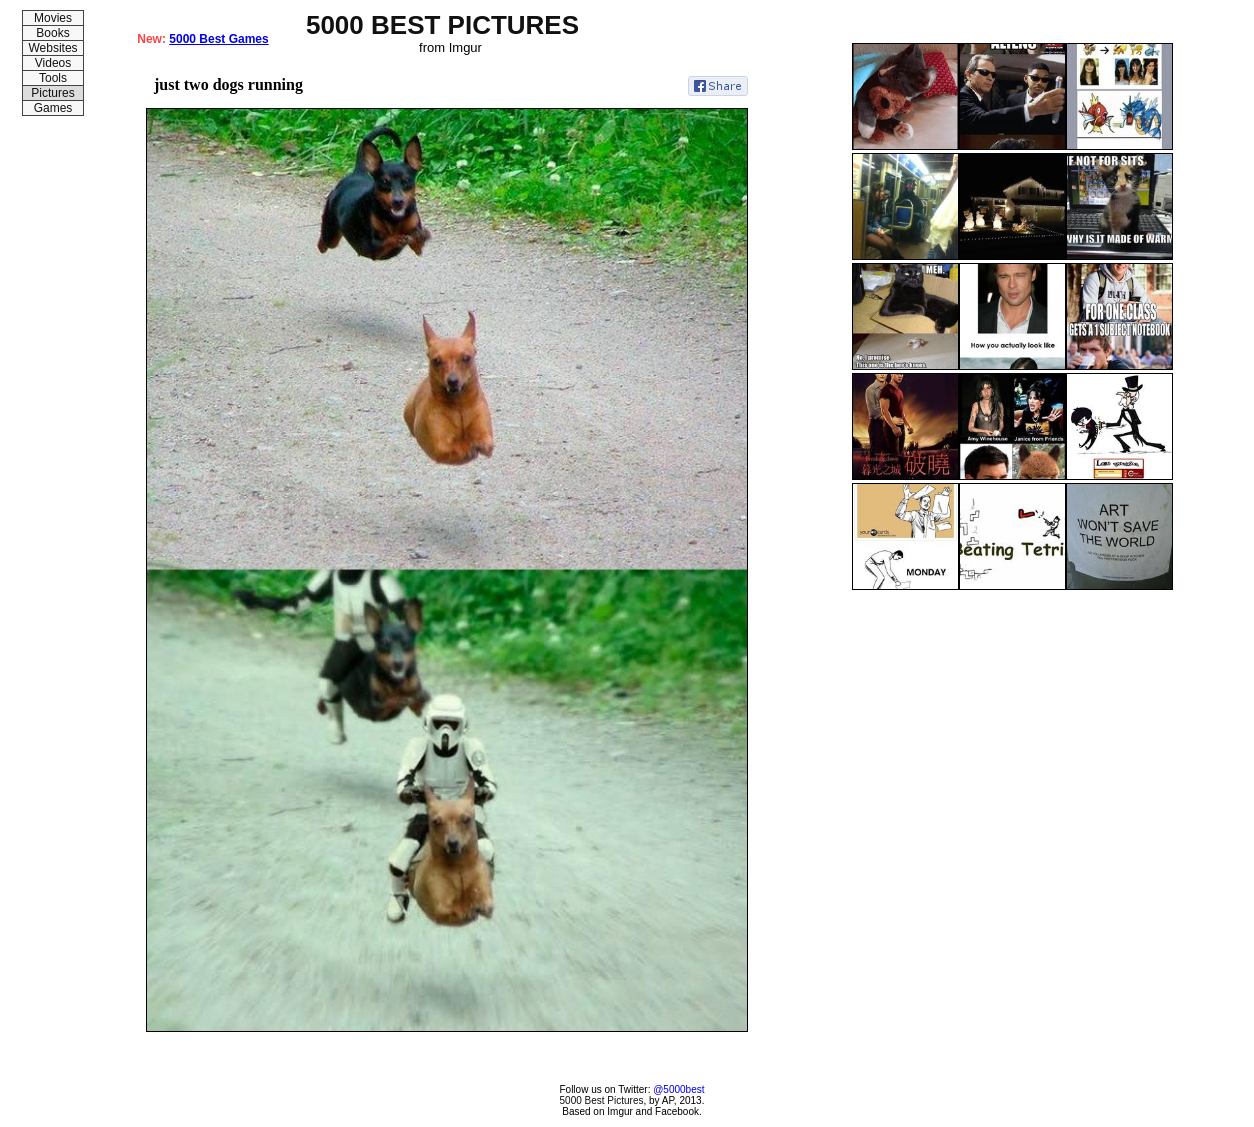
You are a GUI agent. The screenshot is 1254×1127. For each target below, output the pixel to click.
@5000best (678, 1089)
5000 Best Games (218, 39)
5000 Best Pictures (602, 1100)
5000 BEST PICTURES (442, 25)
